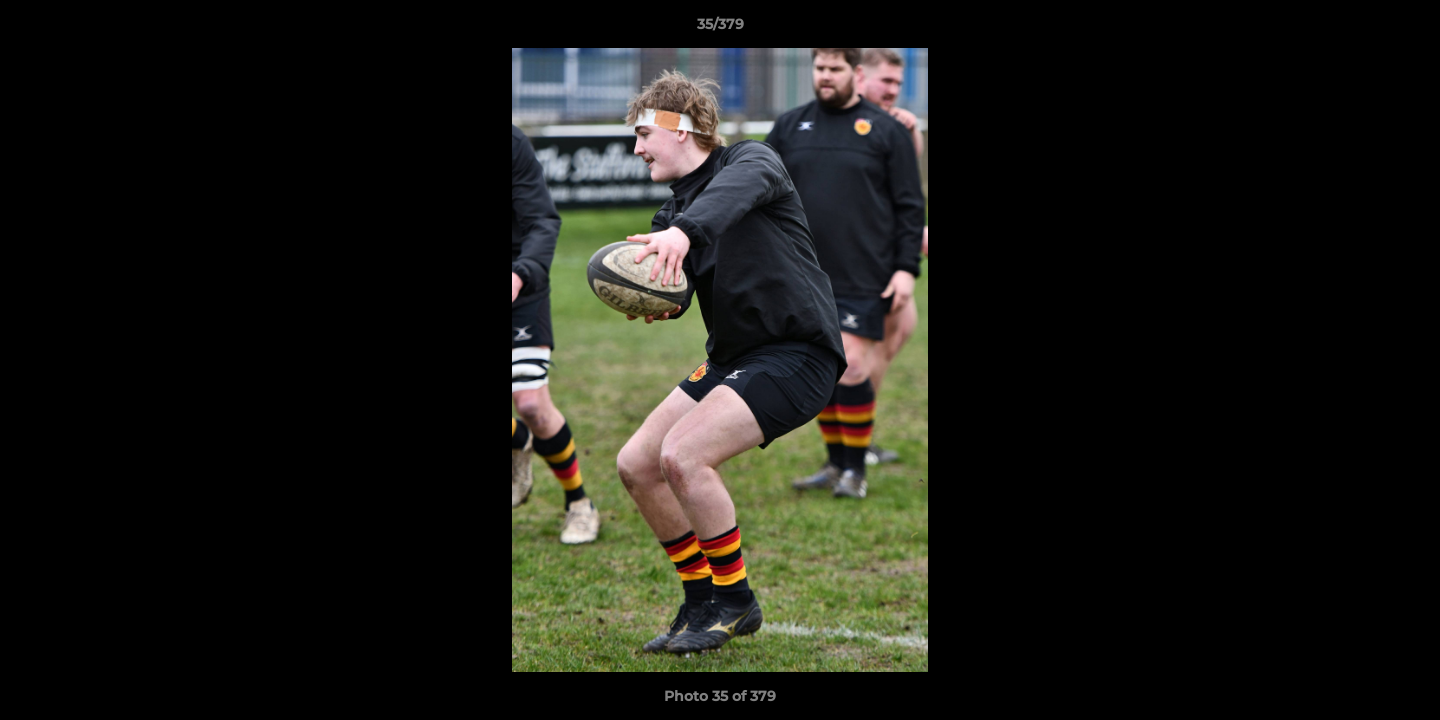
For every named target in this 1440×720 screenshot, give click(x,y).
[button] (1404, 29)
